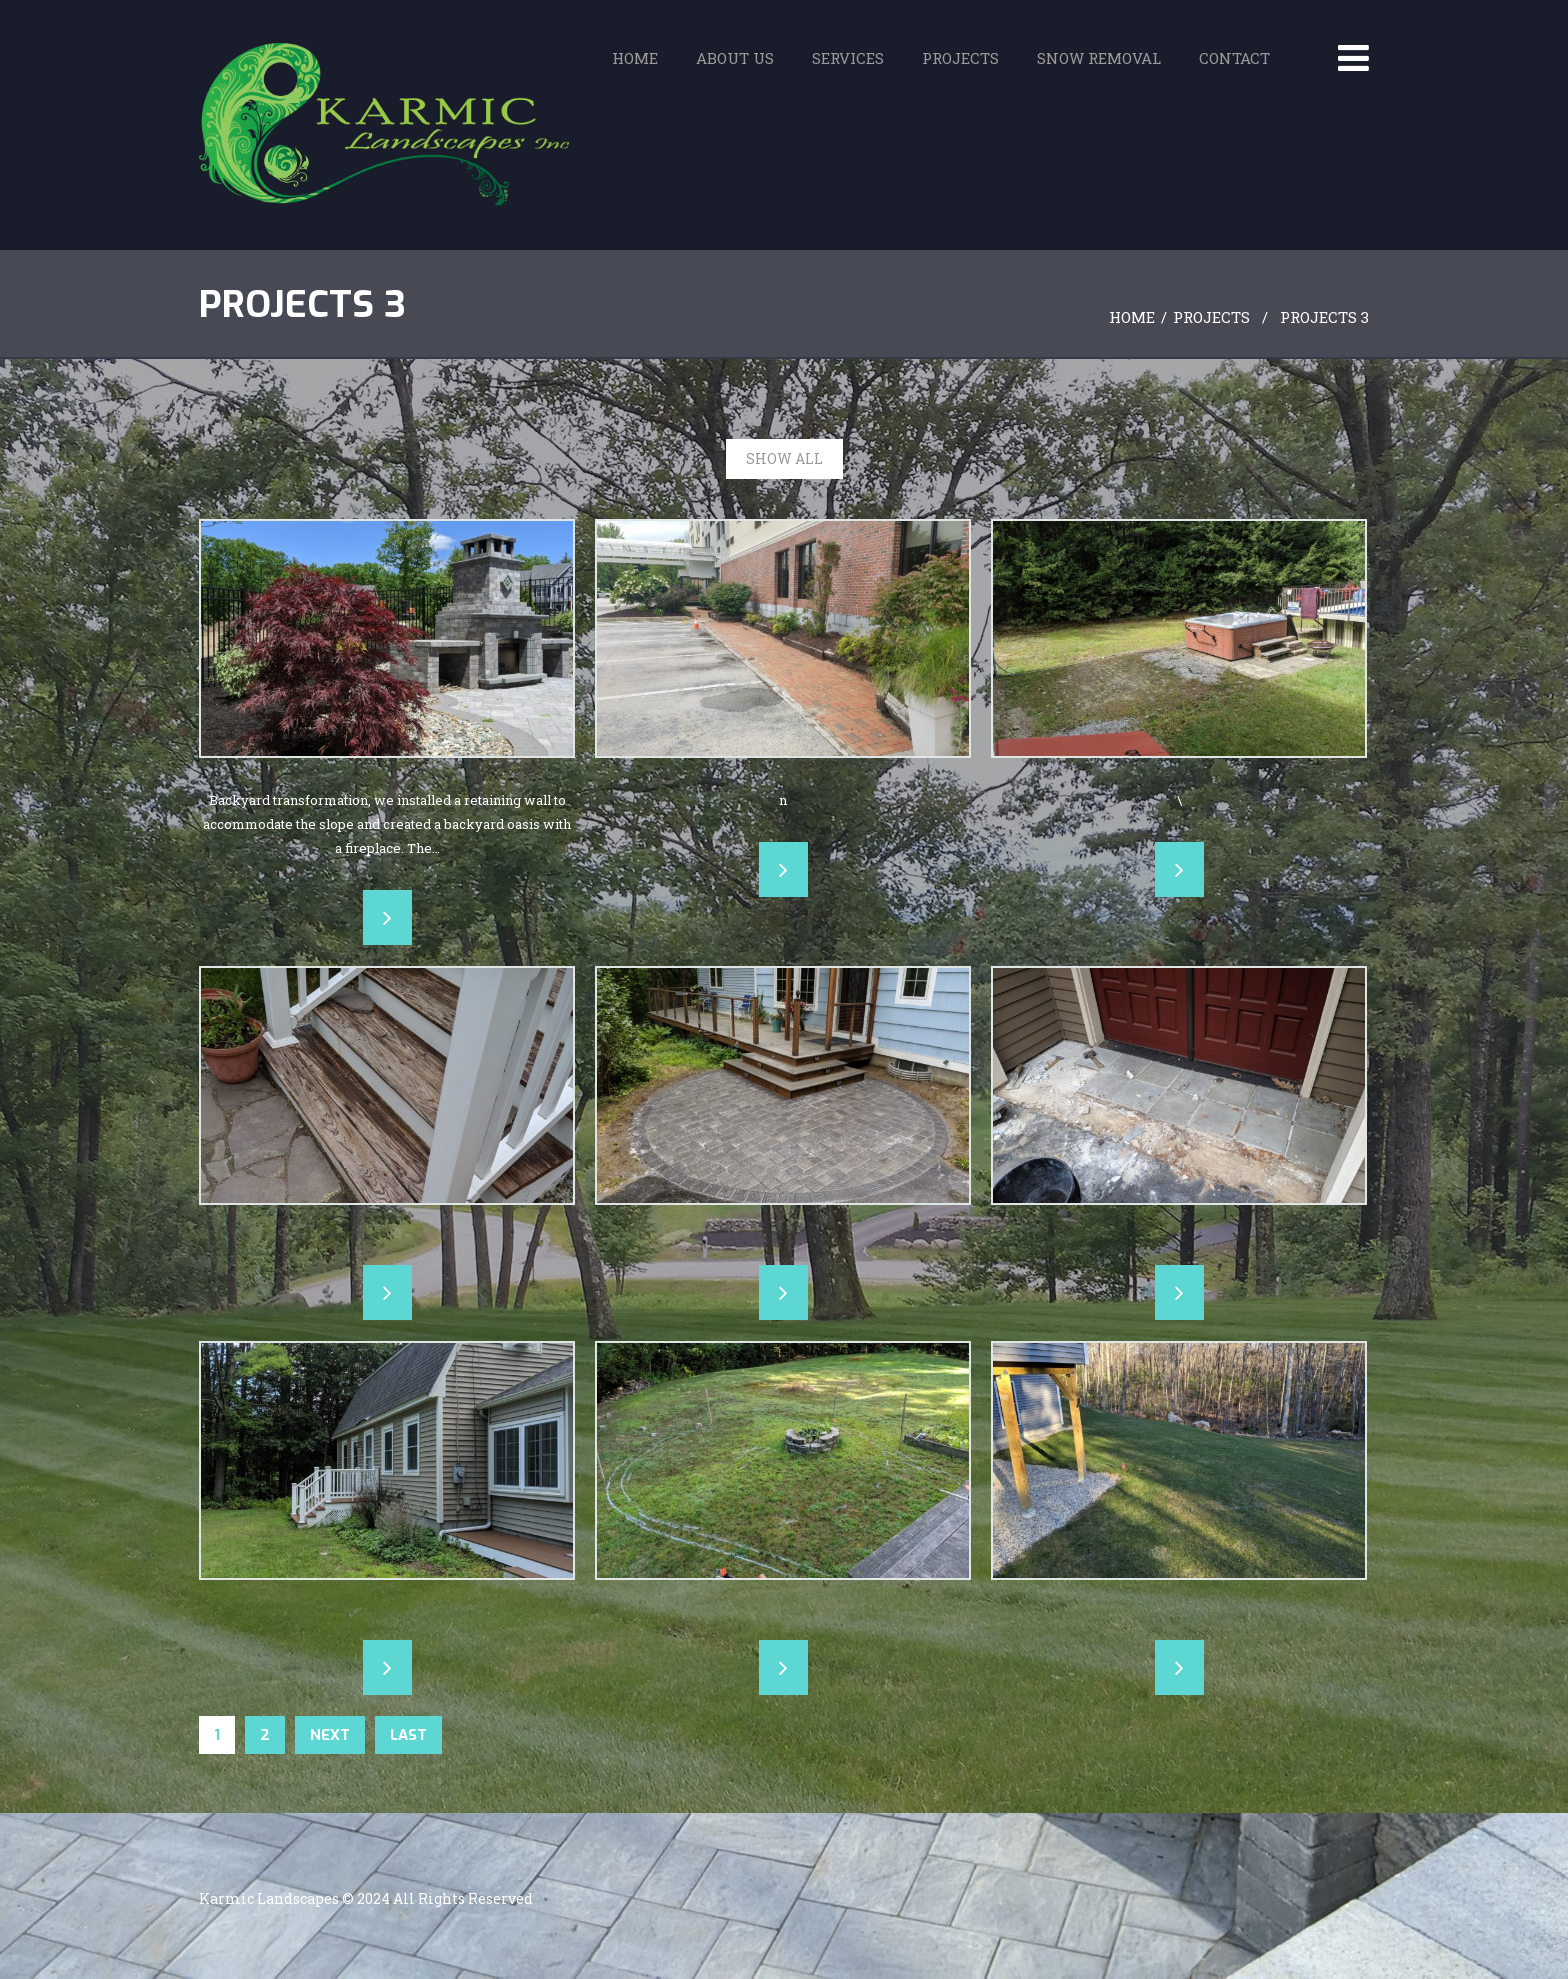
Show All (784, 458)
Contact (1234, 66)
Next (330, 1735)
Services (848, 66)
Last (408, 1735)
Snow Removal (1099, 66)
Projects (960, 66)
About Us (735, 66)
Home (635, 66)
